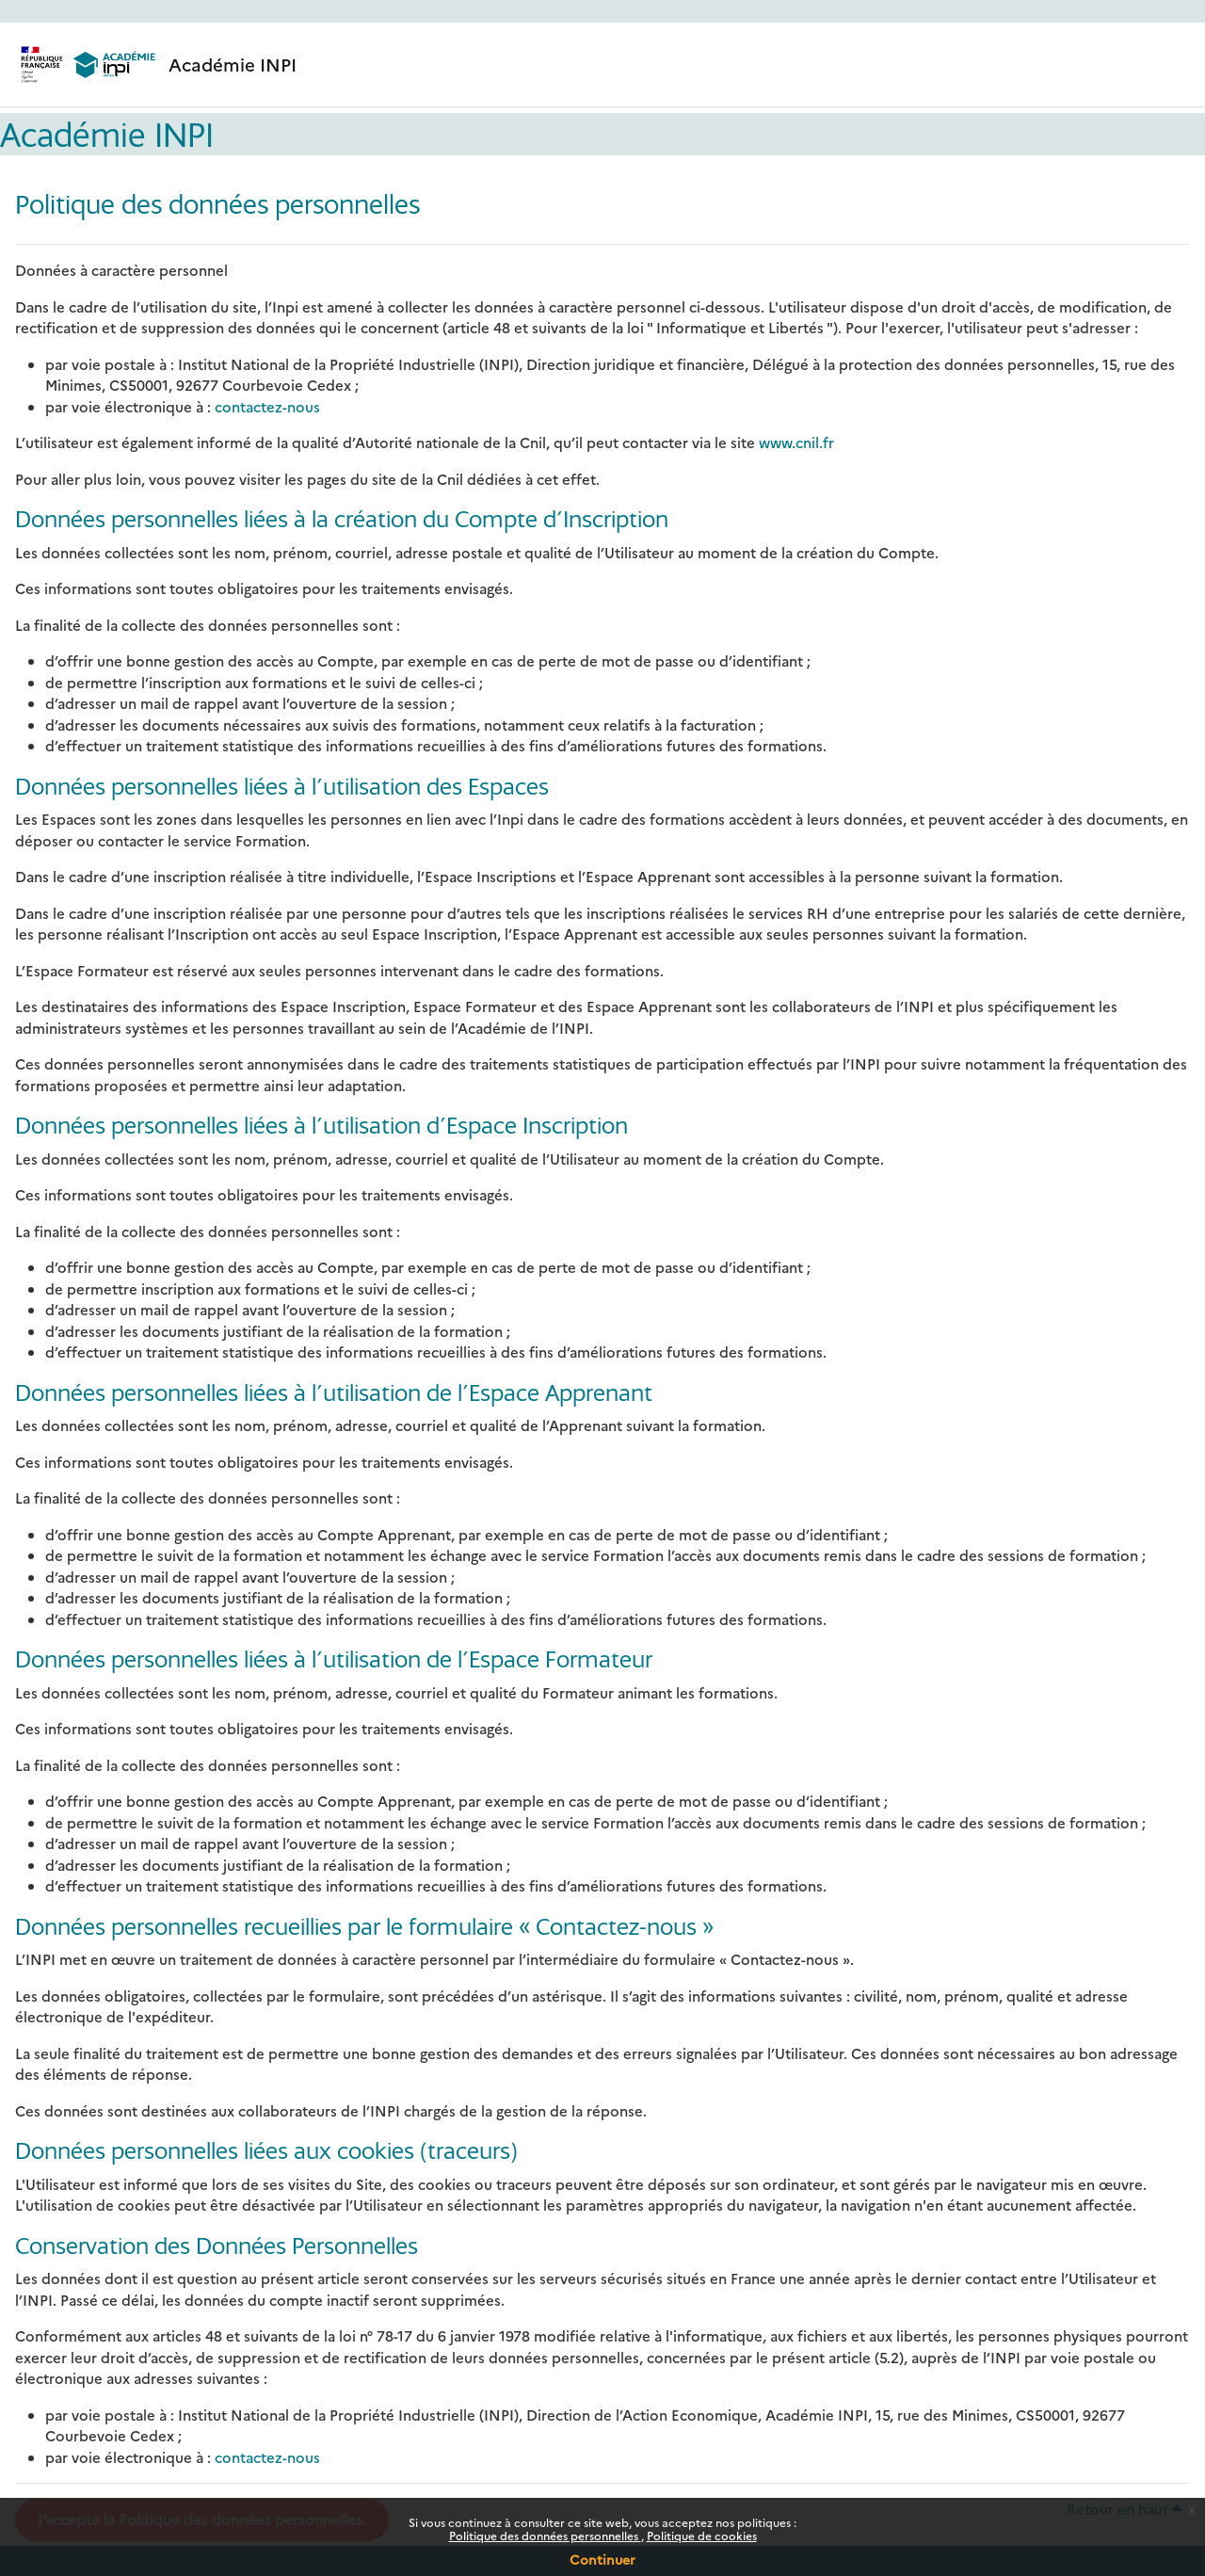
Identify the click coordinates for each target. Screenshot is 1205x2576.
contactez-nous (267, 406)
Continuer (602, 2559)
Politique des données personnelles (545, 2535)
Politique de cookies (702, 2535)
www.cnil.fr (796, 442)
